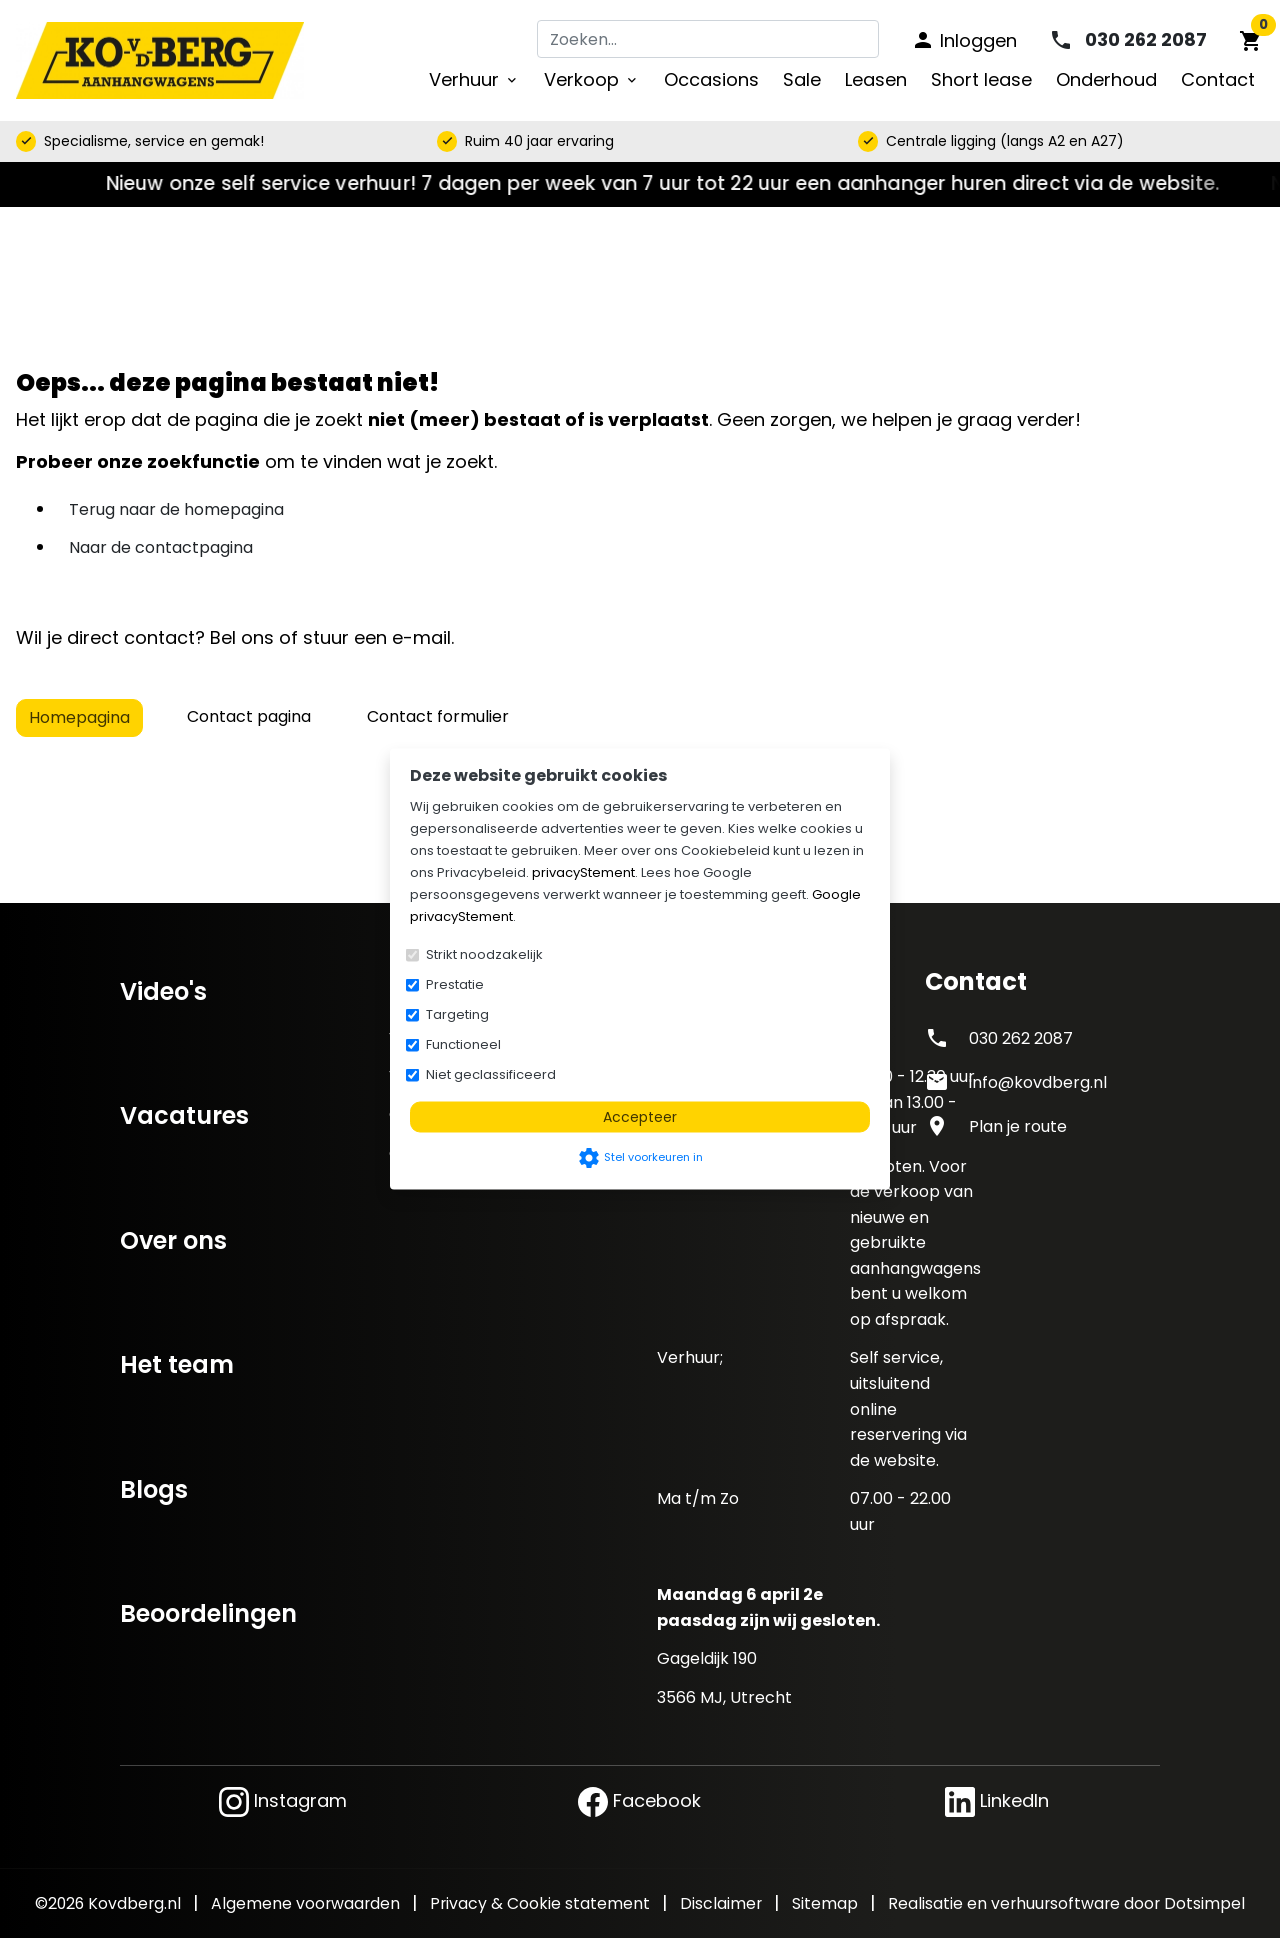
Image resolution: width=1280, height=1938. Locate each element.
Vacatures (184, 1115)
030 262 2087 (1021, 1038)
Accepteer (640, 1117)
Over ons (173, 1240)
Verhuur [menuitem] (474, 79)
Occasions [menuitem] (711, 79)
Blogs (154, 1489)
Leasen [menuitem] (876, 79)
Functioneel (463, 1044)
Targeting (457, 1014)
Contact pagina (249, 716)
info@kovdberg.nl (1038, 1082)
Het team (177, 1364)
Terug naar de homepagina (176, 509)
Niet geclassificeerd (491, 1074)
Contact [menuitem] (1218, 79)
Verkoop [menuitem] (592, 79)
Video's (163, 991)
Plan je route (1018, 1126)
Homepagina (79, 717)
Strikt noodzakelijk (484, 954)
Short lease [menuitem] (981, 79)
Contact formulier (438, 716)
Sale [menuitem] (802, 79)
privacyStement (583, 872)
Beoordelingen (208, 1613)
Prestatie (455, 984)
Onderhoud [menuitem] (1106, 79)
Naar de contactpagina (161, 547)
